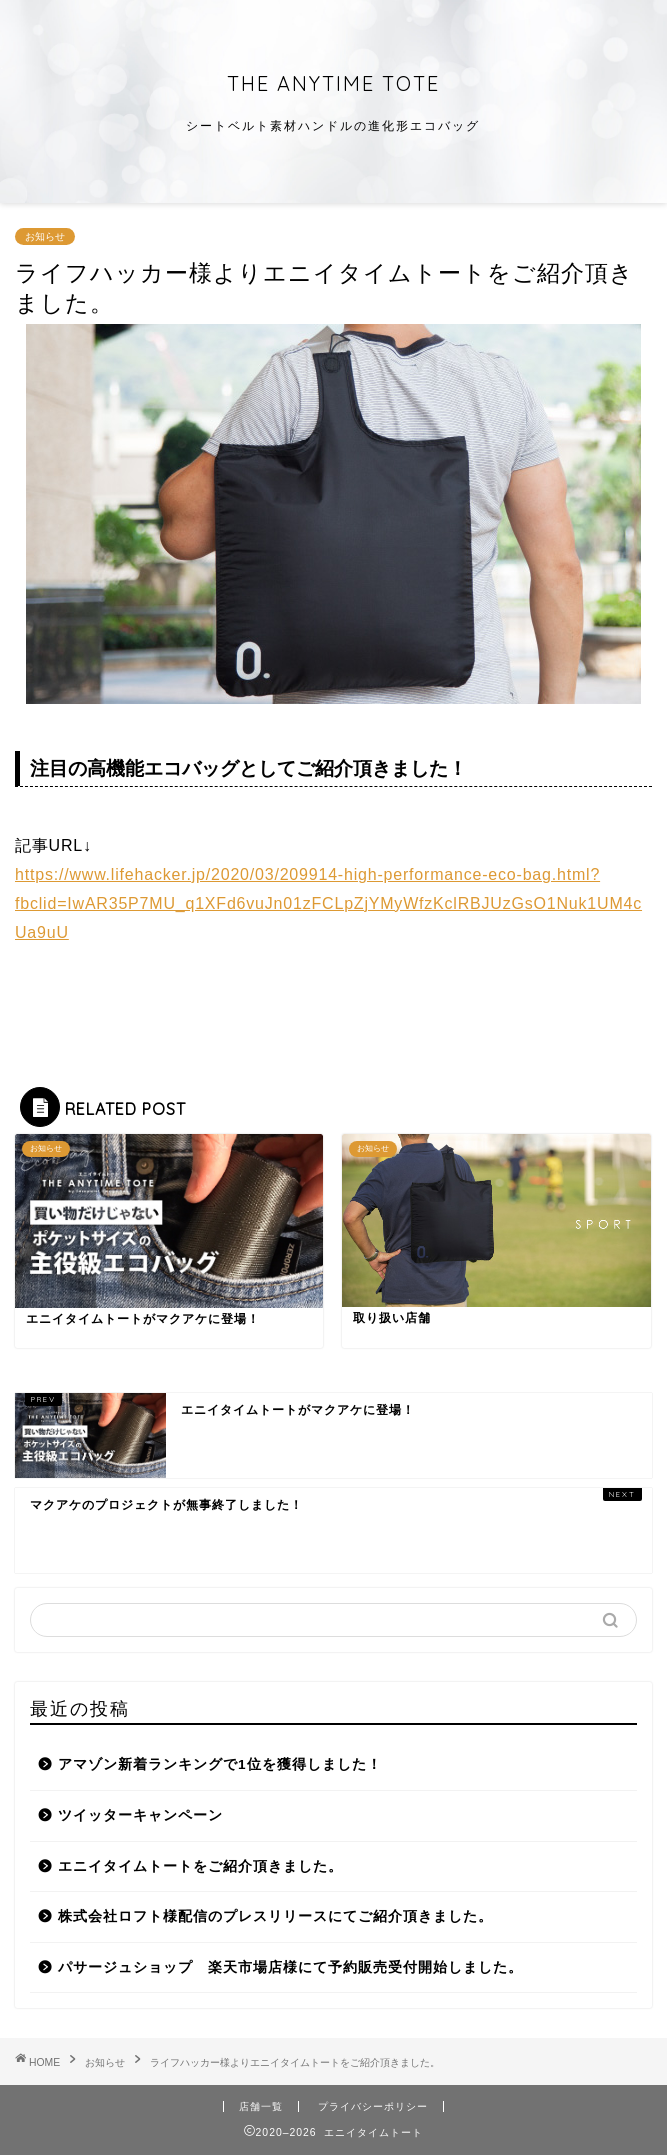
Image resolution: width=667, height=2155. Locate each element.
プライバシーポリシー (373, 2106)
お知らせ (45, 236)
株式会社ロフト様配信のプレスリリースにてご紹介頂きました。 (275, 1916)
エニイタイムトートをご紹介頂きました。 (200, 1866)
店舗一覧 (261, 2106)
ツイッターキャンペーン (140, 1815)
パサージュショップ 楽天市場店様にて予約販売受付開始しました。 (290, 1967)
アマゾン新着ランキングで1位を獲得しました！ (220, 1764)
